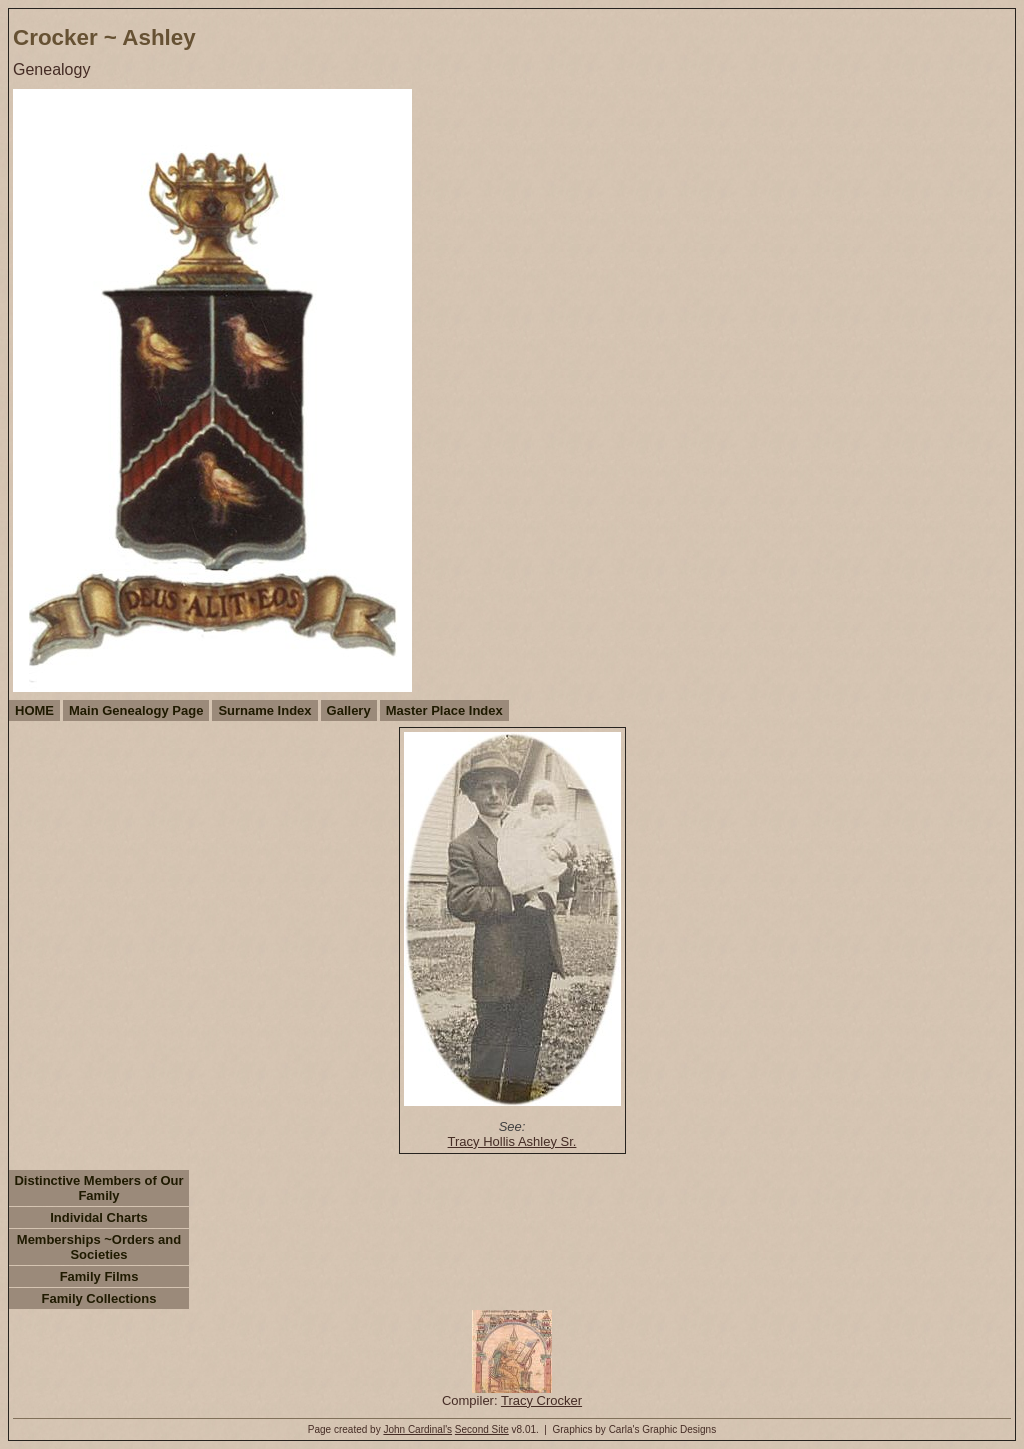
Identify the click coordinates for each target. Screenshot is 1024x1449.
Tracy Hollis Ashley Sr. (512, 1141)
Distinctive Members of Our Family (98, 1188)
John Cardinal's (417, 1429)
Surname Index (264, 710)
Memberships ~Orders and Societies (99, 1247)
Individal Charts (99, 1217)
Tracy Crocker (541, 1400)
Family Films (99, 1276)
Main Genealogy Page (136, 710)
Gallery (349, 710)
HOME (34, 710)
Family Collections (99, 1298)
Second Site (482, 1429)
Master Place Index (444, 710)
